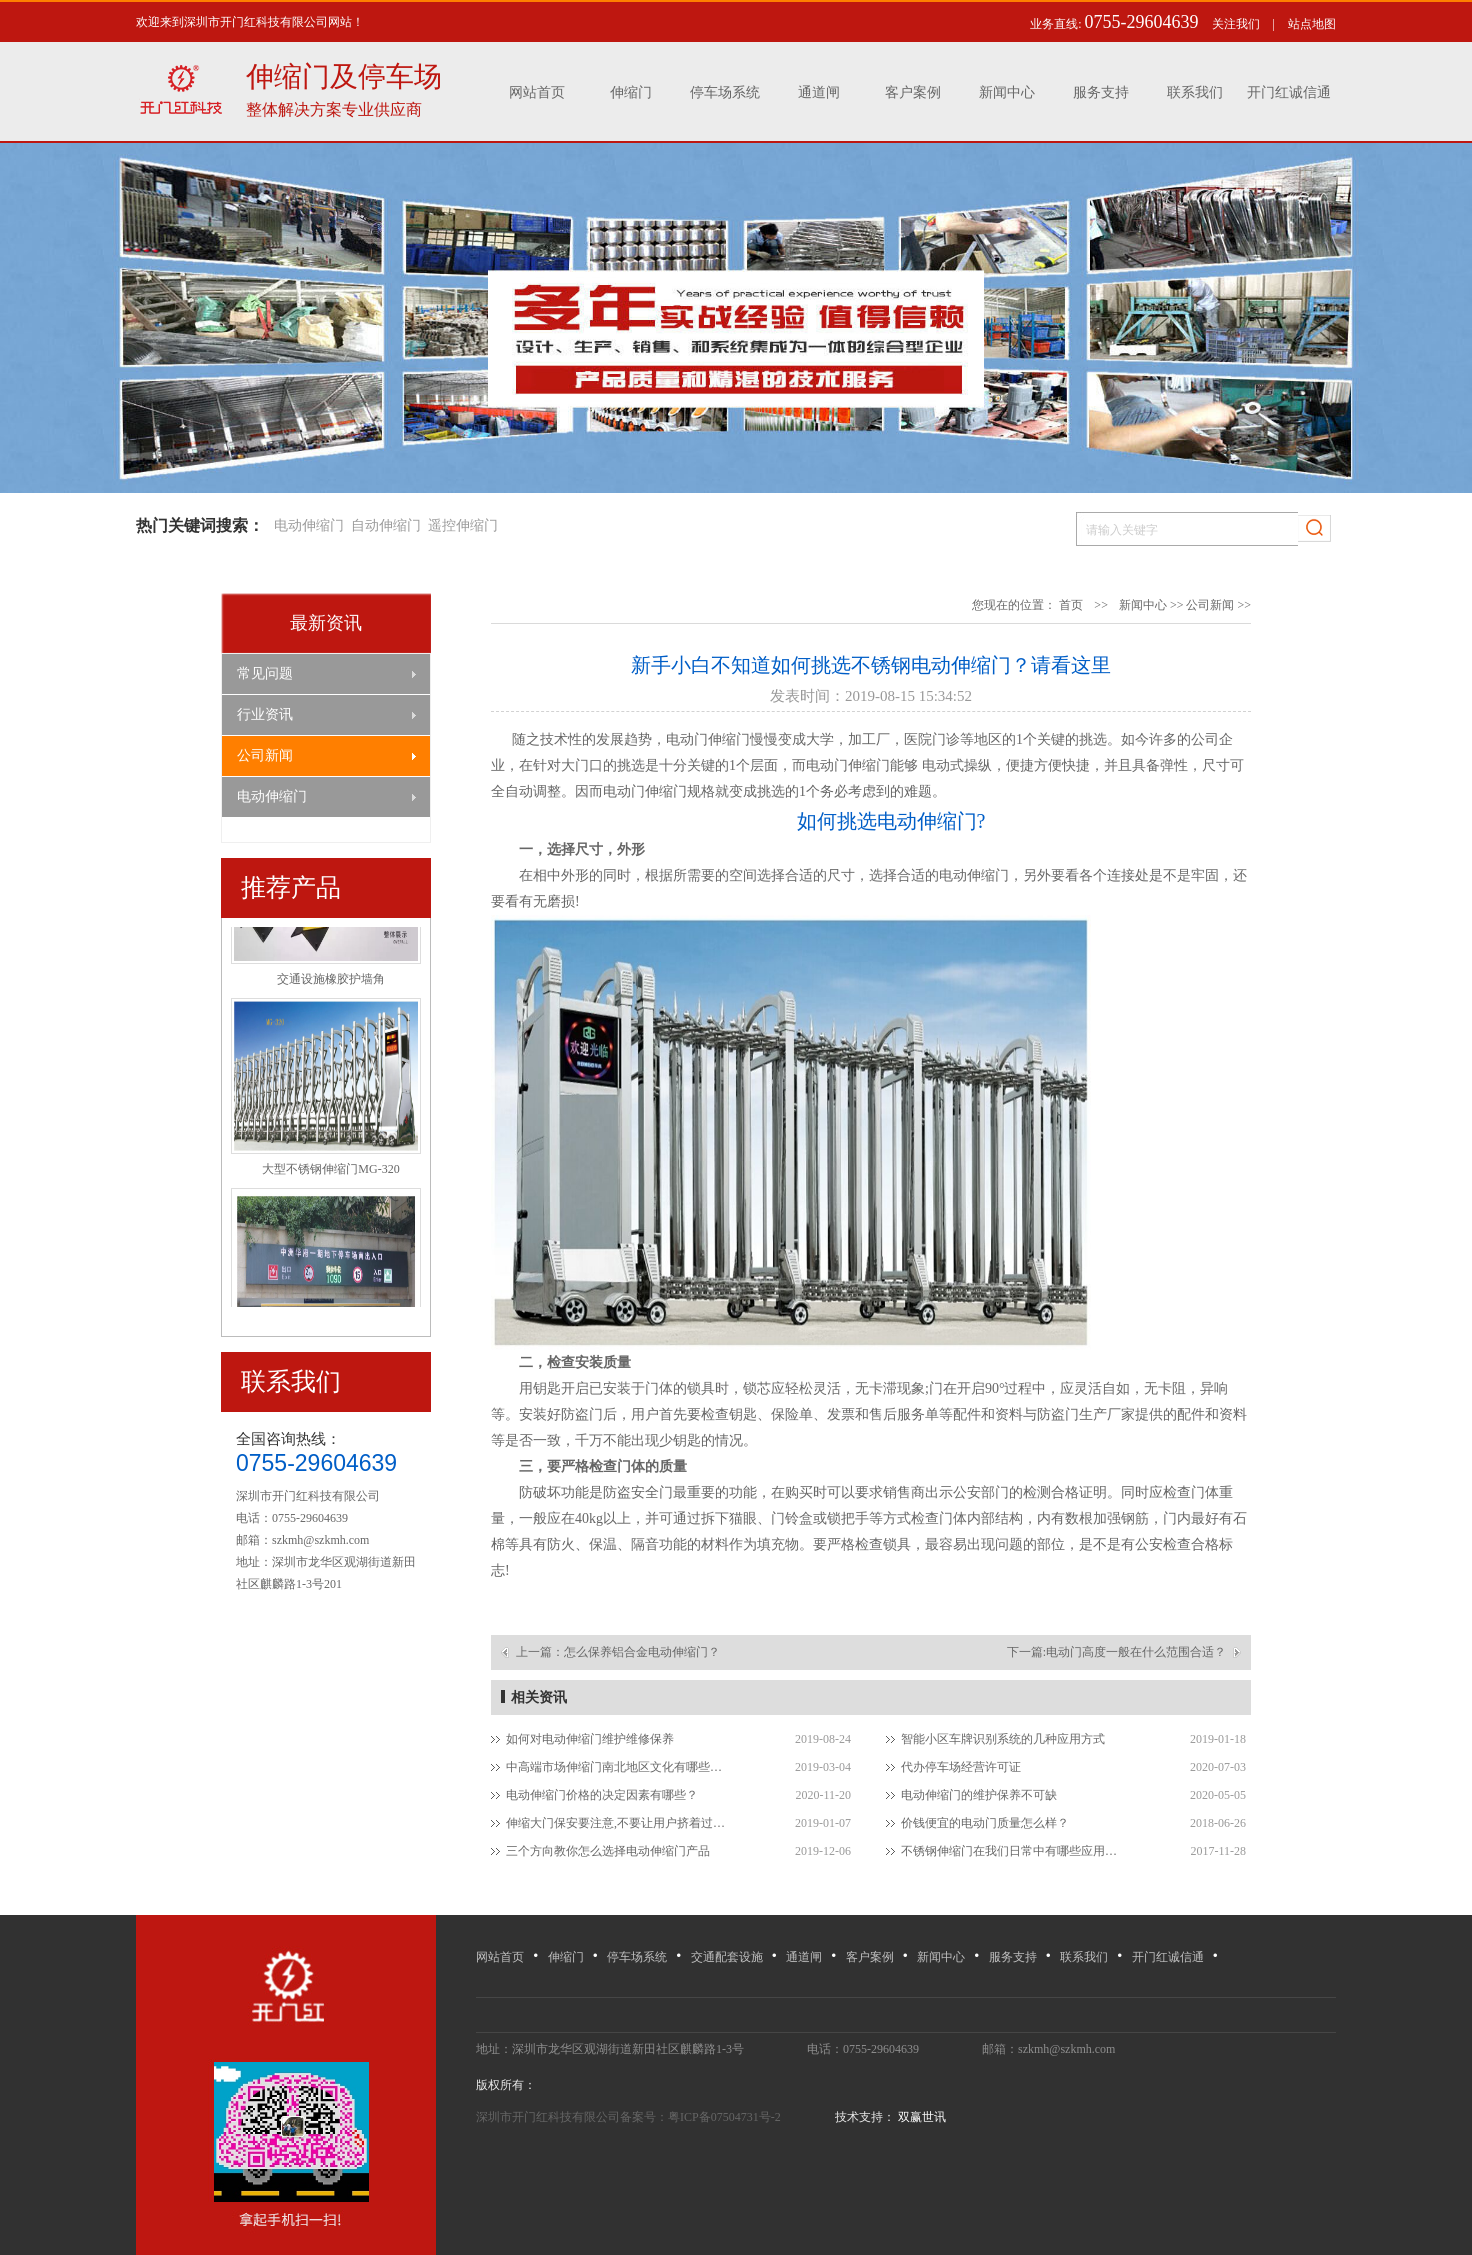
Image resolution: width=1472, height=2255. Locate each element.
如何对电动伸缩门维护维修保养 (590, 1739)
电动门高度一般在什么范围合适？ (1136, 1652)
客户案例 (913, 92)
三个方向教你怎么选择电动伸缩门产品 (608, 1851)
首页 (1071, 605)
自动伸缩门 (386, 525)
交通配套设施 (727, 1957)
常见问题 (265, 673)
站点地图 (1312, 24)
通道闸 (819, 92)
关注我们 (1236, 24)
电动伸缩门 (309, 525)
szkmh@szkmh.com (320, 1540)
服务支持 (1101, 92)
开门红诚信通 (1289, 92)
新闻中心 (1007, 92)
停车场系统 (725, 92)
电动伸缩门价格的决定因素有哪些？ (602, 1795)
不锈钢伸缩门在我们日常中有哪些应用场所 (1013, 1851)
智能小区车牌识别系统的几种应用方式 (1003, 1739)
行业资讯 (265, 714)
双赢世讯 (920, 2117)
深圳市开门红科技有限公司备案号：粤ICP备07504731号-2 (630, 2117)
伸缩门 (631, 92)
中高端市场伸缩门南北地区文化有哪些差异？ (618, 1767)
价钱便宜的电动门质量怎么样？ (985, 1823)
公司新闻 (265, 755)
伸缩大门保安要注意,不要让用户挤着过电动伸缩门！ (618, 1823)
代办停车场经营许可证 (961, 1767)
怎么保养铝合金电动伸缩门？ (642, 1652)
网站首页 (537, 92)
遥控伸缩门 (463, 525)
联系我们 (1195, 92)
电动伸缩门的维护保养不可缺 (979, 1795)
